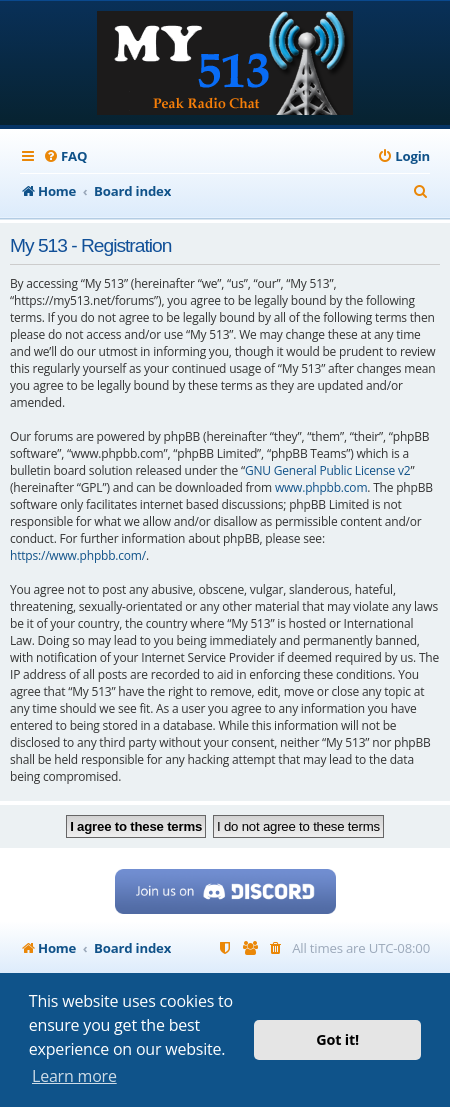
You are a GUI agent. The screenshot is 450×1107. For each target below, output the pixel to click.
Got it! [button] (337, 1039)
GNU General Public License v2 (328, 470)
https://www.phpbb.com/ (78, 555)
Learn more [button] (74, 1076)
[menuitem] (65, 156)
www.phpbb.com (321, 487)
